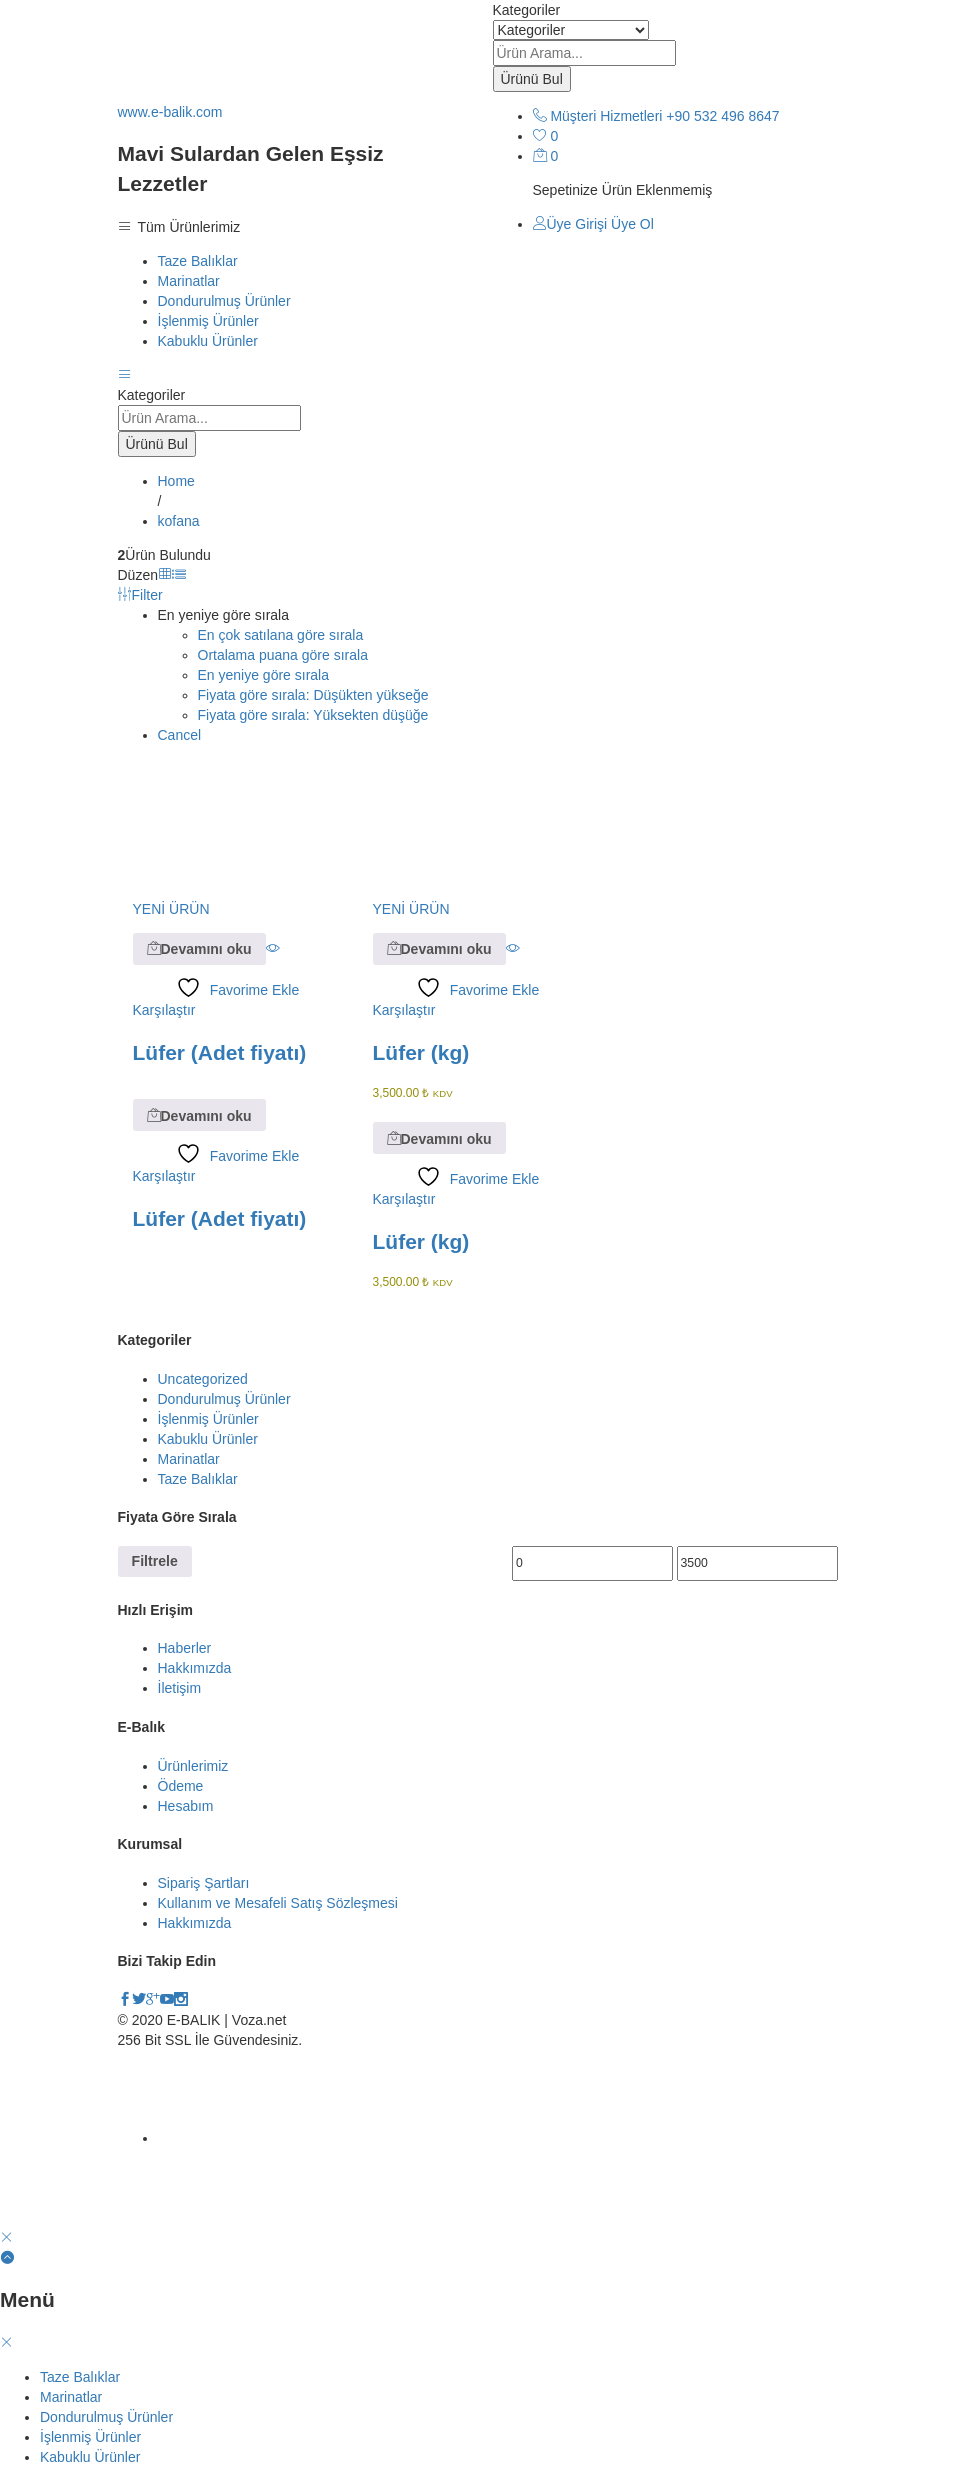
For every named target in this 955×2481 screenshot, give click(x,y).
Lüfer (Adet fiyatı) (220, 1052)
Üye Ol (632, 224)
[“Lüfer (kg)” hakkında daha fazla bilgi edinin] (439, 949)
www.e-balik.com (170, 112)
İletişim (180, 1688)
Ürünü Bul (532, 79)
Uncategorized (203, 1379)
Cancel (180, 735)
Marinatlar (189, 281)
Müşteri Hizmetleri (606, 116)
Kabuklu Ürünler (208, 341)
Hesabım (186, 1806)
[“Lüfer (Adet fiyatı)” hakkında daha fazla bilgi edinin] (199, 949)
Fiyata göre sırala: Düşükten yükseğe (313, 695)
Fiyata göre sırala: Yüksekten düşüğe (313, 715)
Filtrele (155, 1561)
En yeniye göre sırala (264, 675)
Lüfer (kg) (421, 1052)
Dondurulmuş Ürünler (224, 301)
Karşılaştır (164, 1010)
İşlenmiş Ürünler (208, 321)
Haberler (185, 1648)
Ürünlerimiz (193, 1766)
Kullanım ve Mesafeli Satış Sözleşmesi (278, 1903)
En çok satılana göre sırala (281, 635)
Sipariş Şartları (204, 1883)
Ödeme (181, 1786)
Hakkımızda (195, 1668)
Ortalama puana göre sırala (283, 655)
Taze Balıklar (198, 261)
